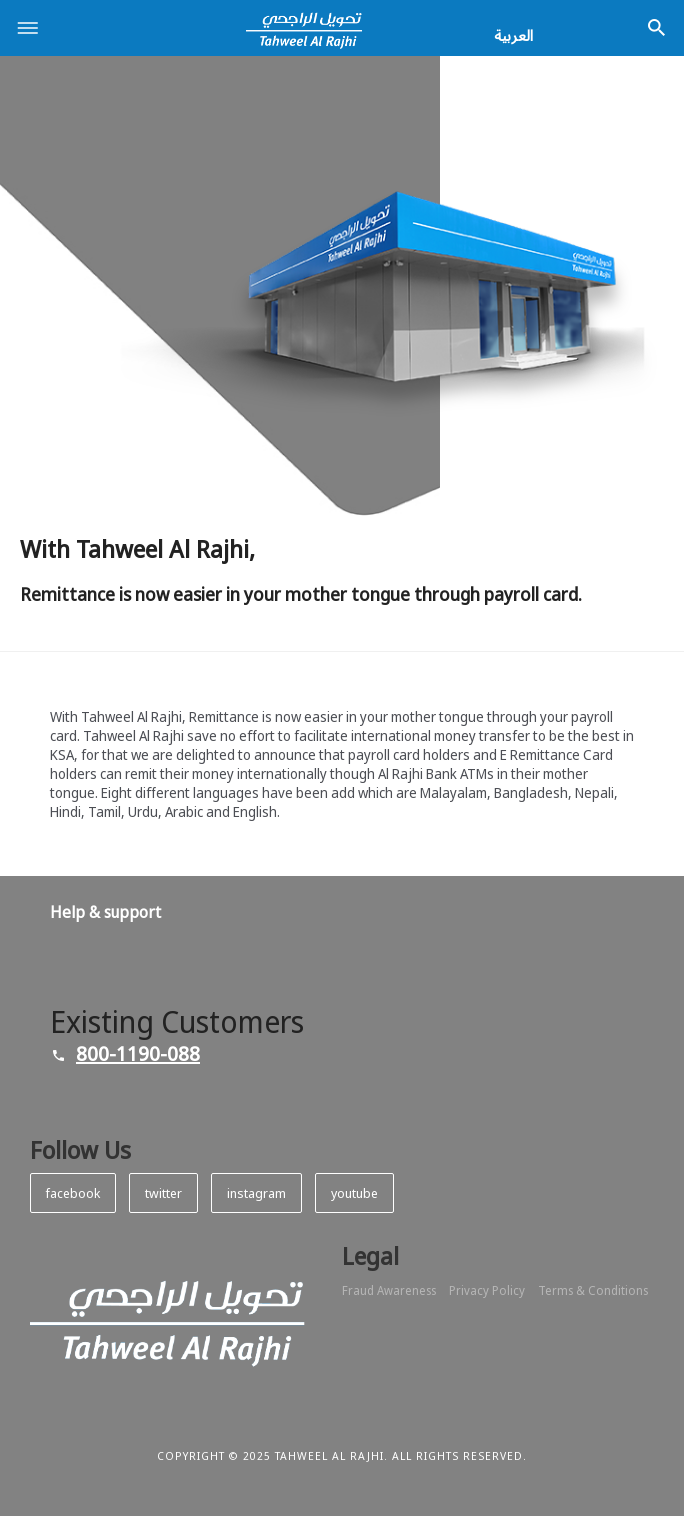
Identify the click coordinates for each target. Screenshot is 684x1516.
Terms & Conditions (593, 1291)
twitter (163, 1193)
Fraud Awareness (389, 1291)
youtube (354, 1193)
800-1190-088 (138, 1053)
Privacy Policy (487, 1291)
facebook (73, 1193)
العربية (513, 35)
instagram (256, 1193)
